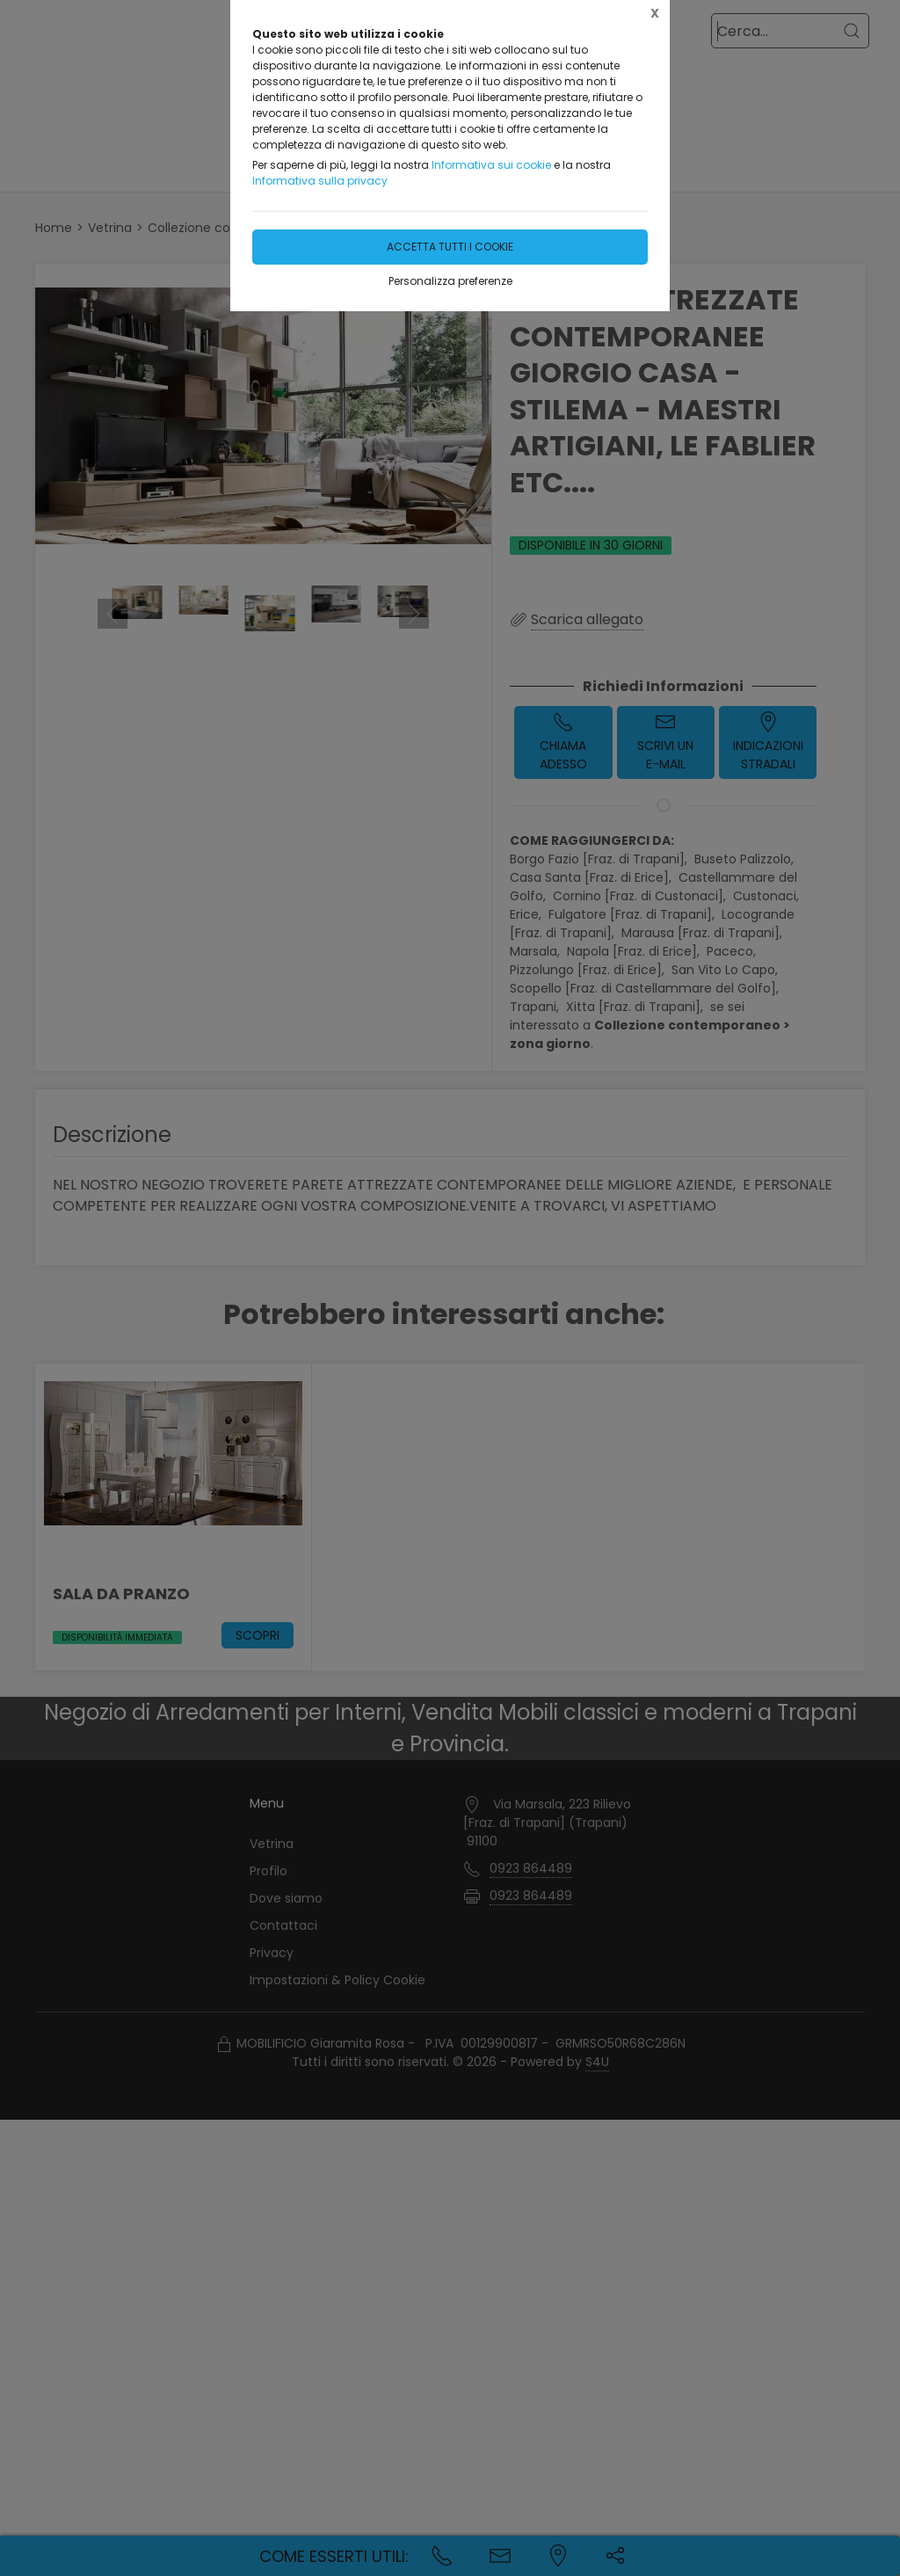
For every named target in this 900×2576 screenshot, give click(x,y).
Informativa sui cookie (491, 164)
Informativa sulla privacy (320, 180)
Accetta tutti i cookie (450, 246)
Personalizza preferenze (450, 280)
